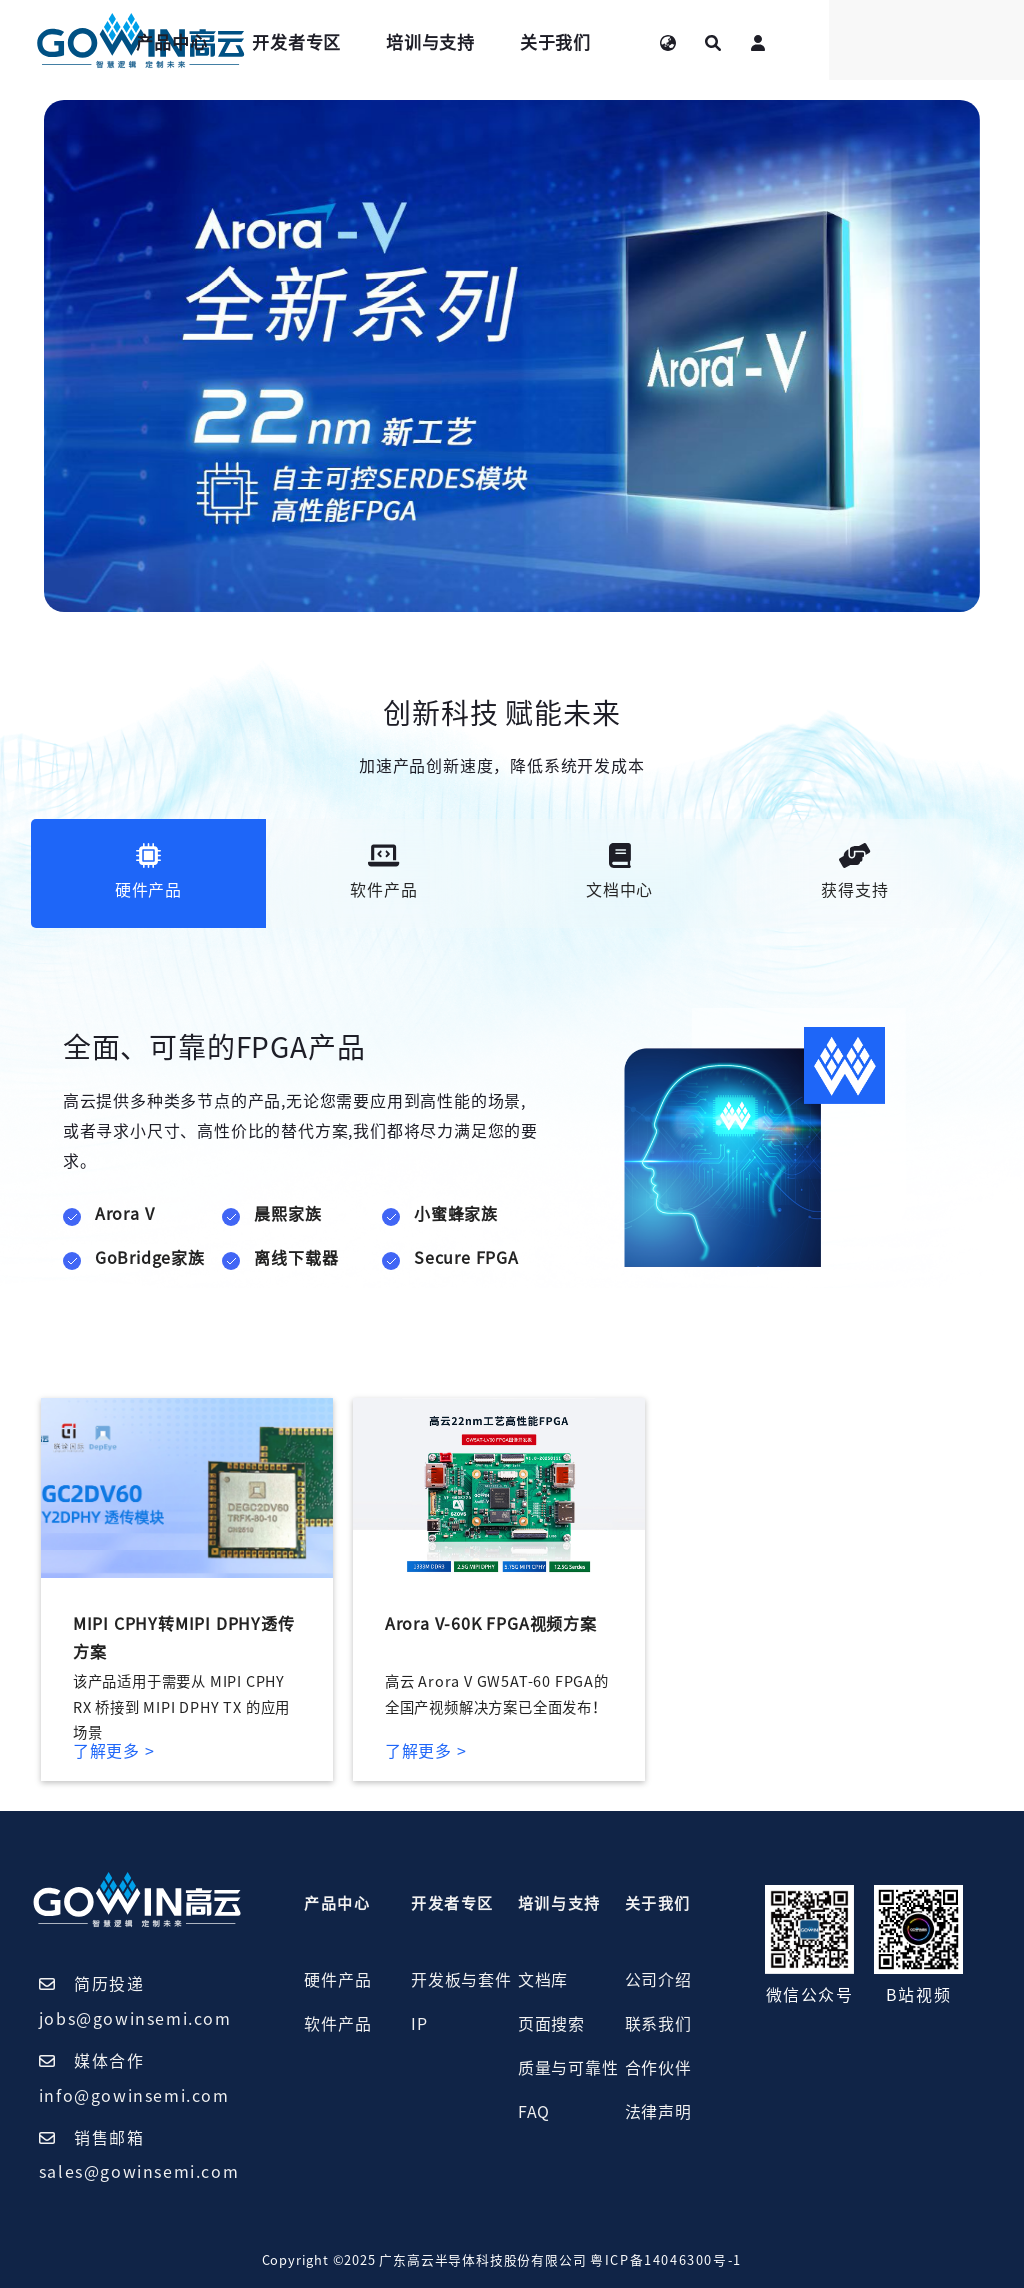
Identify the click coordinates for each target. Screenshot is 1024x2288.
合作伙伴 (658, 2068)
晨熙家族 (287, 1214)
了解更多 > (114, 1751)
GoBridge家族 (150, 1258)
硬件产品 (337, 1980)
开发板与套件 (461, 1980)
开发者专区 (459, 42)
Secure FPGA (466, 1258)
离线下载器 (296, 1258)
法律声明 (658, 2112)
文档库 (543, 1980)
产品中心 (334, 42)
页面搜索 (551, 2024)
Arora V (125, 1214)
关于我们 (718, 42)
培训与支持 (593, 42)
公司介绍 (658, 1980)
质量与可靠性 (568, 2068)
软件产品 (337, 2024)
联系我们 (658, 2024)
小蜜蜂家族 (456, 1214)
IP (419, 2024)
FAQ (534, 2112)
